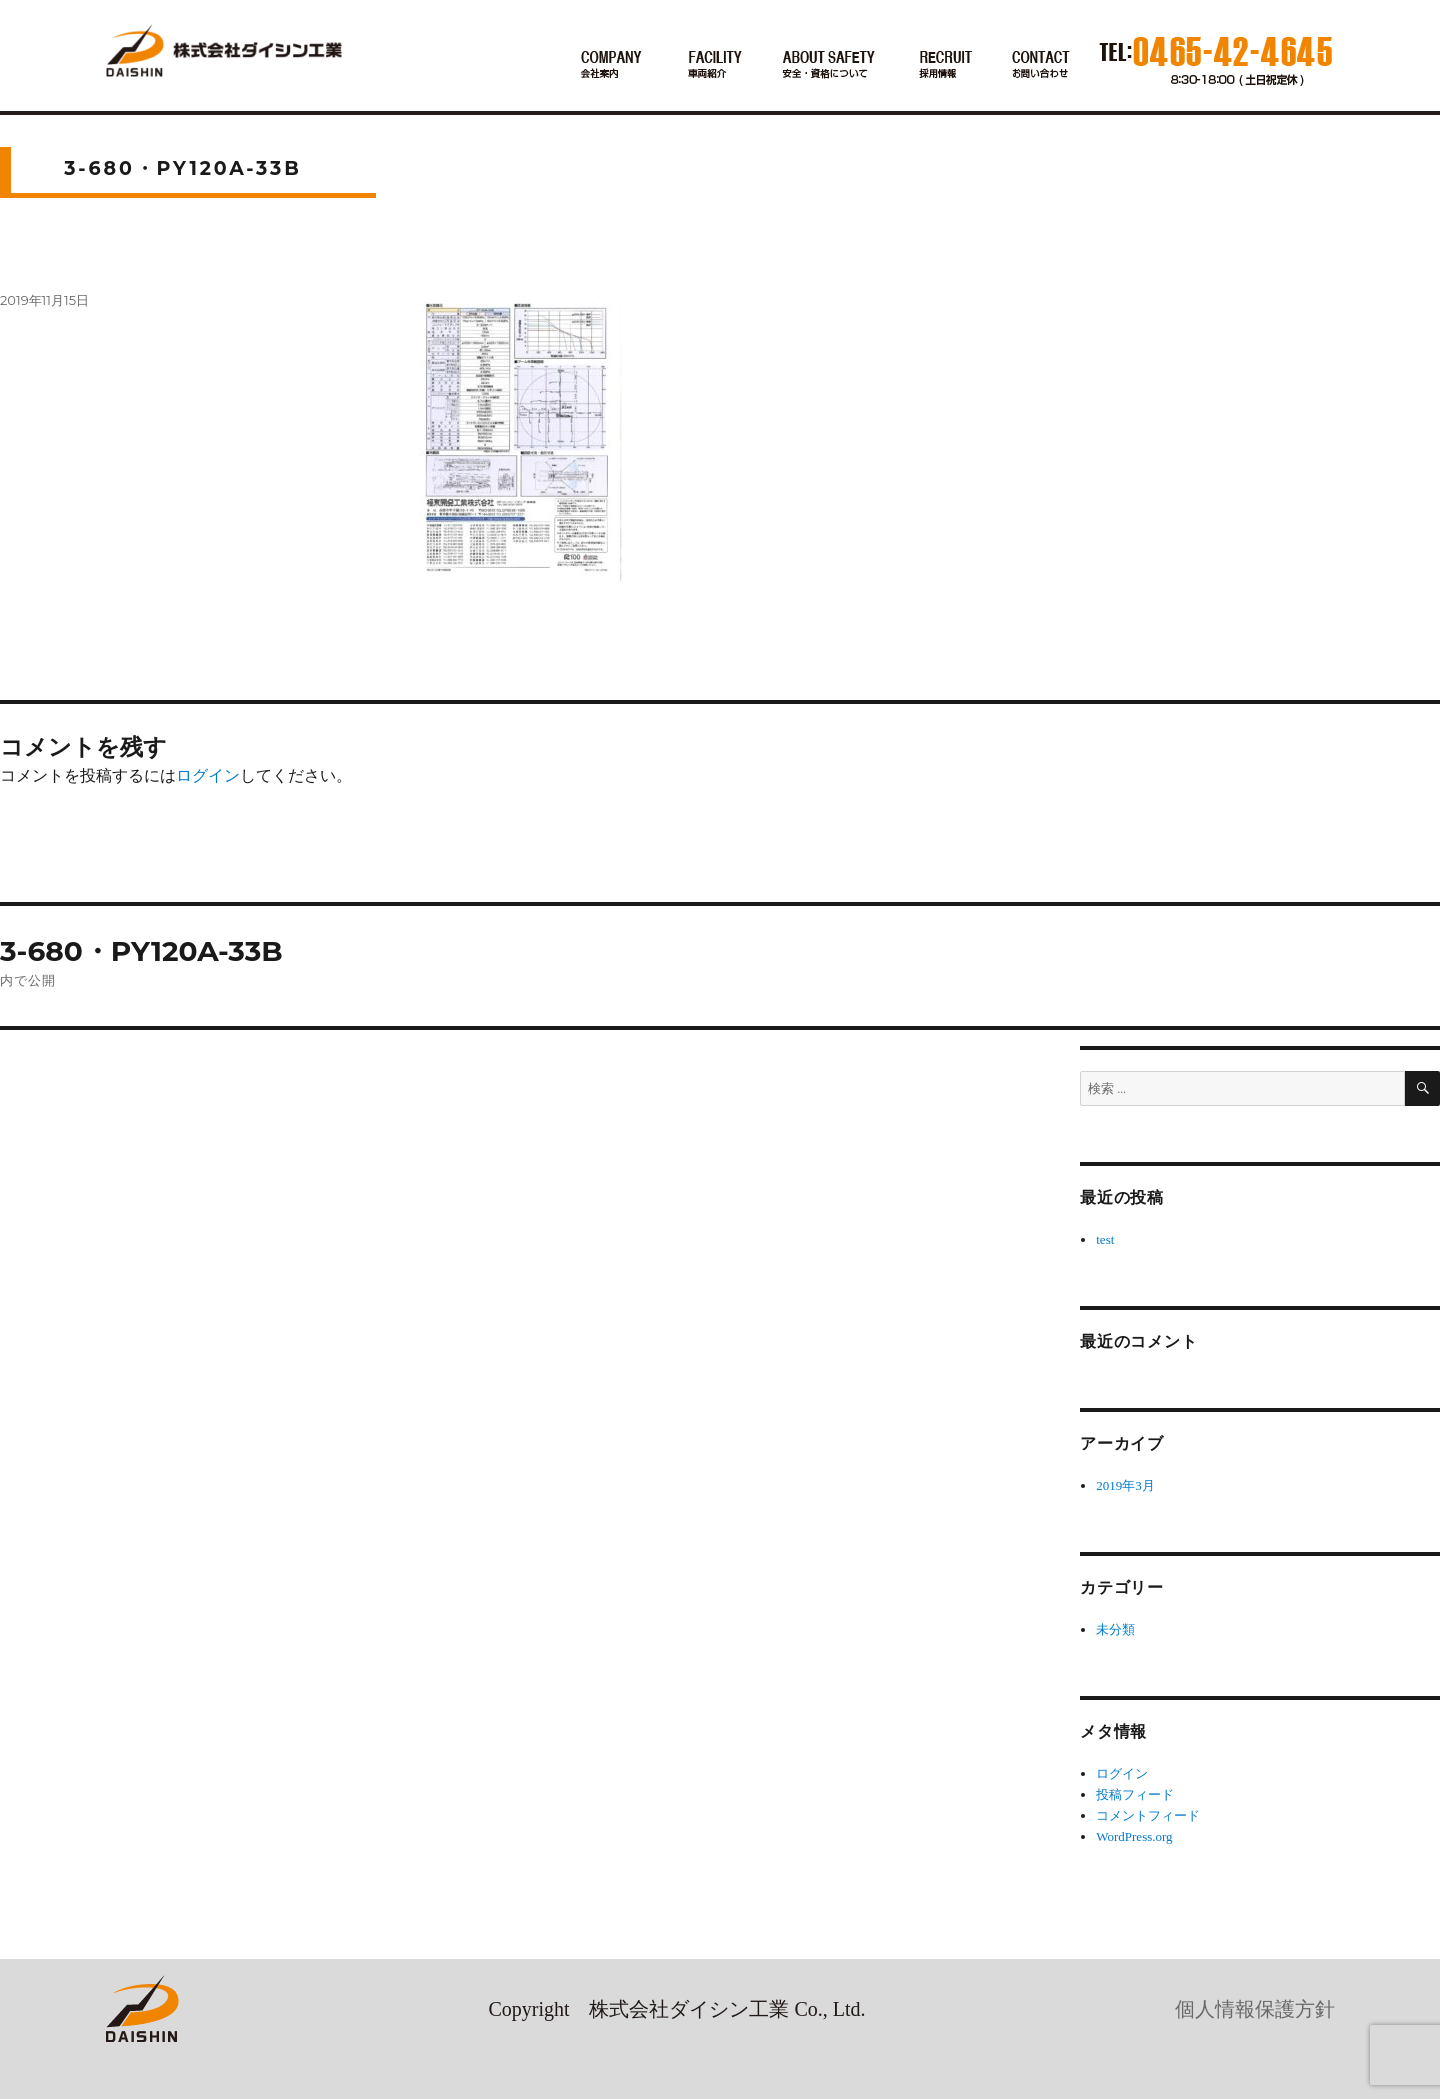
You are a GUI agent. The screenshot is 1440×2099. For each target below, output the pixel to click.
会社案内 (611, 66)
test (1105, 1239)
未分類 (1115, 1629)
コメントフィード (1148, 1815)
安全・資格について (830, 66)
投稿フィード (1135, 1794)
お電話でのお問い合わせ (1041, 66)
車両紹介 (713, 66)
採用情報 (945, 66)
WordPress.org (1134, 1836)
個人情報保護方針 (1255, 2009)
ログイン (208, 775)
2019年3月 (1125, 1485)
